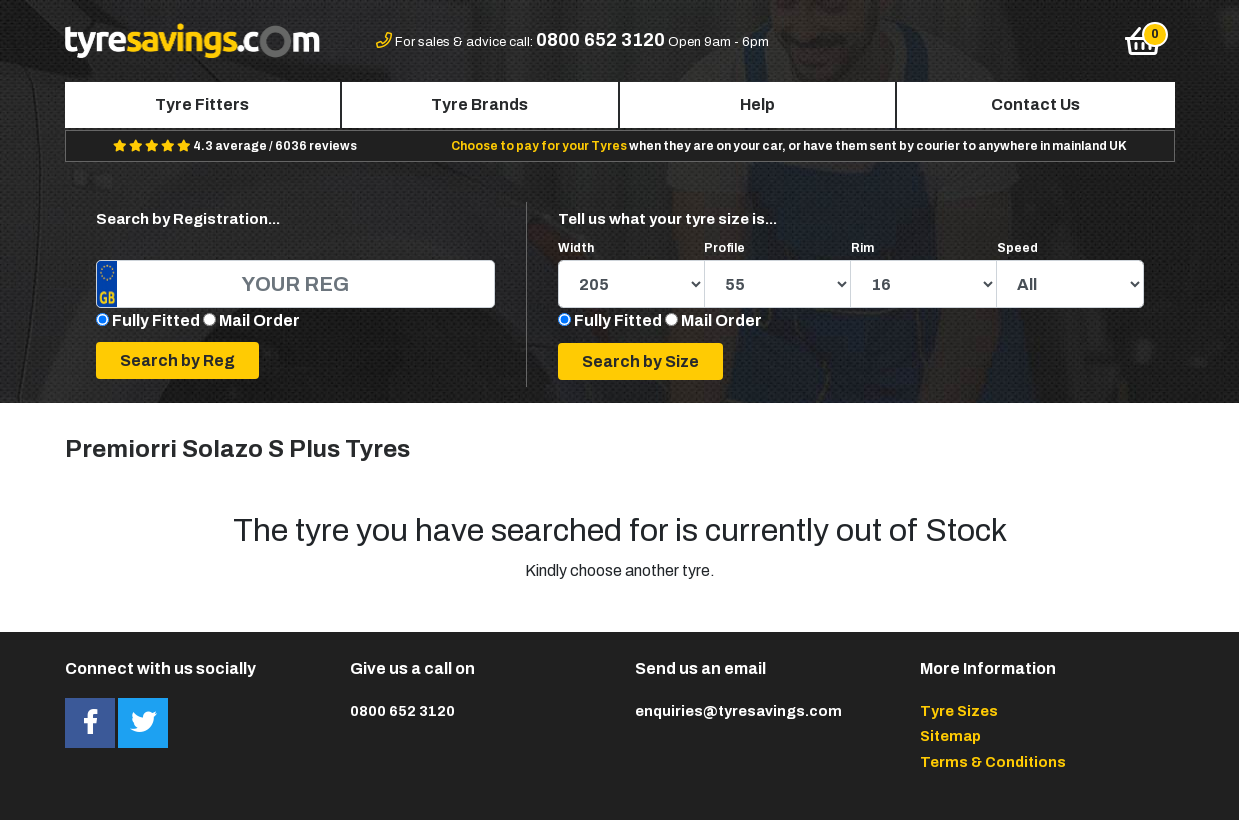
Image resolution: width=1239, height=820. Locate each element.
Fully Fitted (156, 320)
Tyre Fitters (202, 104)
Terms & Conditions (993, 762)
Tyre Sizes (959, 711)
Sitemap (950, 736)
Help (757, 104)
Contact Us (1035, 104)
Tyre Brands (479, 104)
